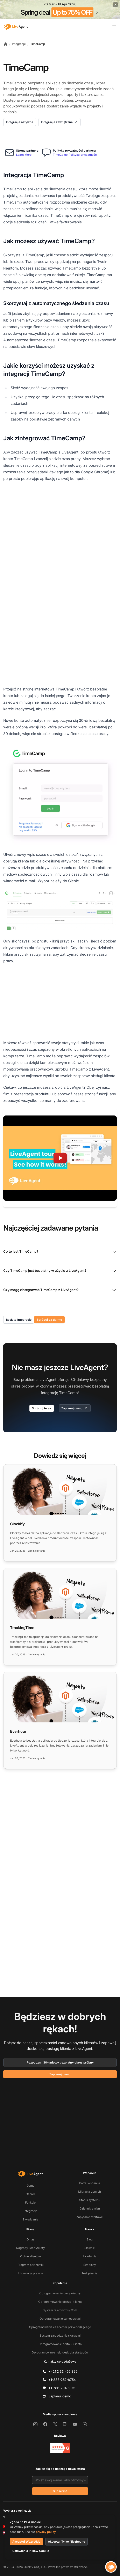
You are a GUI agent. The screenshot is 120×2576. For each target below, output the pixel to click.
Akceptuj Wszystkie (26, 2541)
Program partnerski (30, 2264)
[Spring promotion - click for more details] (60, 9)
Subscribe (60, 2491)
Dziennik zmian (89, 2208)
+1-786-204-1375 (61, 2388)
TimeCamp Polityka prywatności (75, 154)
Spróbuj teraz (41, 1408)
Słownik (89, 2248)
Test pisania (90, 2273)
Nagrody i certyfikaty (30, 2248)
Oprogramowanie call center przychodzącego (60, 2327)
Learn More (23, 154)
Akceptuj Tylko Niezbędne (66, 2541)
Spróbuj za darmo (49, 1319)
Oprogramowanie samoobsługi (60, 2318)
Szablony (89, 2264)
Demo (30, 2185)
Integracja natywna (19, 122)
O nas (30, 2239)
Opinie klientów (30, 2256)
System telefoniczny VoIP (60, 2310)
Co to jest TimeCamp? (60, 1251)
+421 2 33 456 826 (63, 2371)
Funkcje (30, 2202)
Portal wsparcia (89, 2183)
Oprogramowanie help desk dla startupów (60, 2352)
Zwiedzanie (30, 2219)
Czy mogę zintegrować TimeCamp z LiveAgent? (60, 1290)
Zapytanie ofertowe (89, 2217)
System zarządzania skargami (60, 2335)
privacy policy (46, 2532)
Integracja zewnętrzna (59, 122)
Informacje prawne (30, 2273)
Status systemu (89, 2200)
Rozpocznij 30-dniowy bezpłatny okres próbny (60, 2062)
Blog (90, 2239)
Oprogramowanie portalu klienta (60, 2344)
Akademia (89, 2256)
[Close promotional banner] (115, 4)
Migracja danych (89, 2191)
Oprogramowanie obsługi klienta (60, 2301)
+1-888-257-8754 (62, 2380)
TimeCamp (37, 44)
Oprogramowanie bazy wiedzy (60, 2293)
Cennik (30, 2194)
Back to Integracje (18, 1319)
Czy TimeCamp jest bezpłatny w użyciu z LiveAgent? (60, 1271)
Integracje (19, 44)
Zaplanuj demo (74, 1408)
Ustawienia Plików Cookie (30, 2550)
